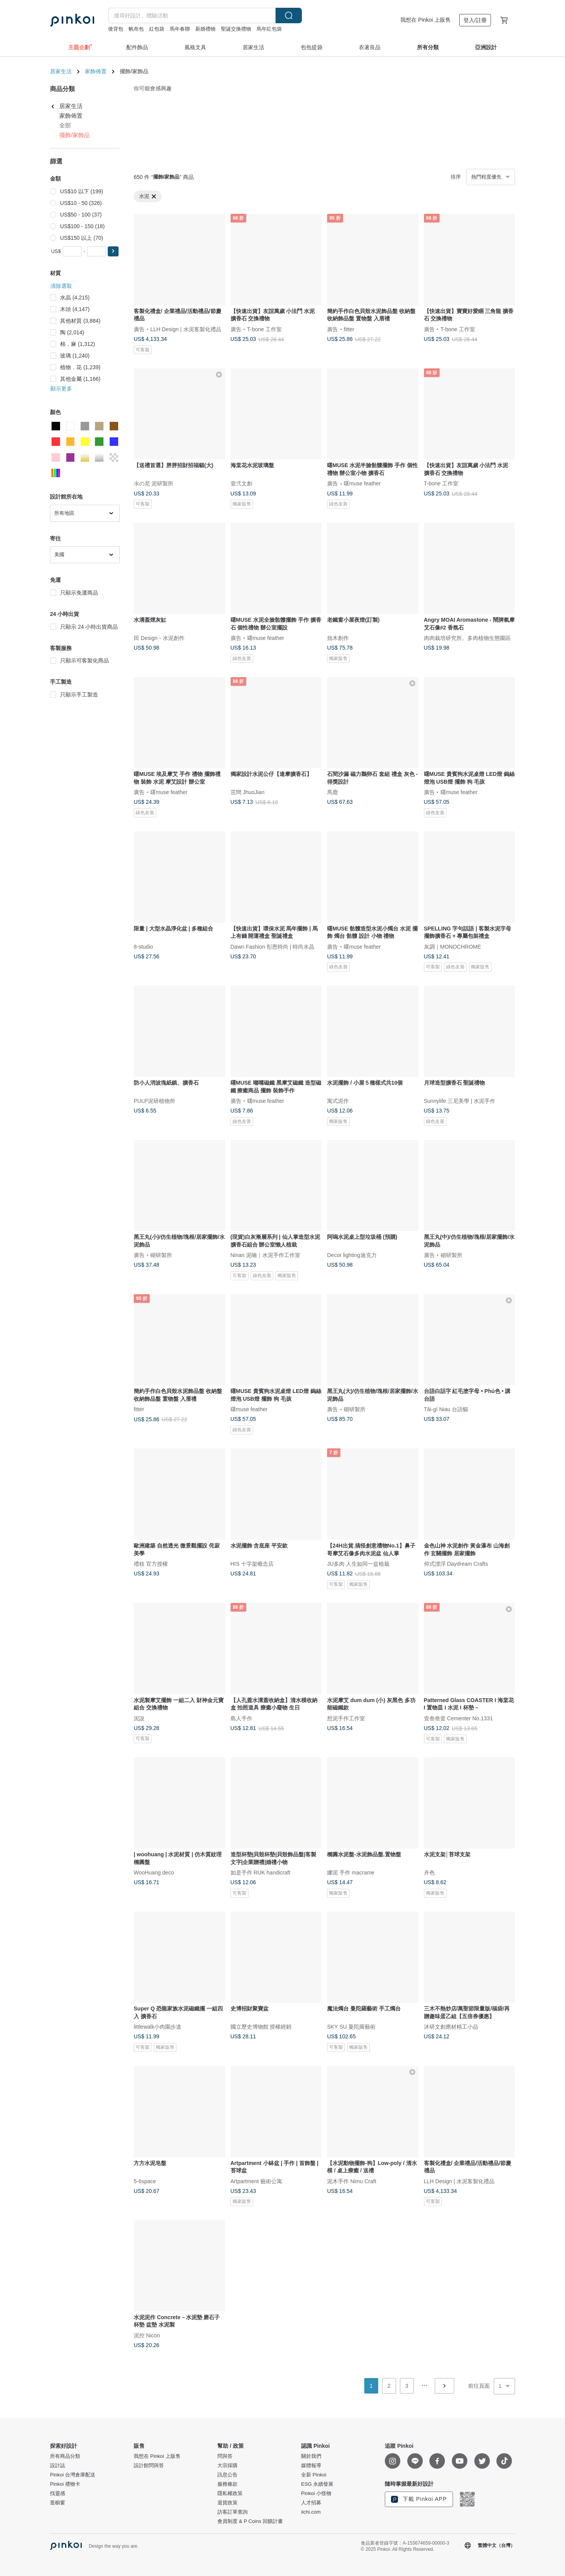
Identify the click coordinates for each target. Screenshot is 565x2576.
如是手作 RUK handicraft (261, 1872)
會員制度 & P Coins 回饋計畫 (250, 2521)
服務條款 (227, 2484)
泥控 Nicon (147, 2335)
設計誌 (57, 2465)
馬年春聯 (180, 29)
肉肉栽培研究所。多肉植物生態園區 (467, 638)
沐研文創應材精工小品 (451, 2027)
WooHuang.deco (154, 1872)
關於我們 (311, 2456)
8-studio (143, 946)
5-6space (145, 2181)
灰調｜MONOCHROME (452, 946)
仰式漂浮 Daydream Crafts (456, 1563)
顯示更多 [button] (61, 388)
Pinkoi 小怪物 (316, 2493)
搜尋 (288, 15)
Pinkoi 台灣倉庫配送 (72, 2475)
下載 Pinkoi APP (419, 2499)
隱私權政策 (230, 2493)
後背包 (115, 29)
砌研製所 (161, 1255)
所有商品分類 (65, 2456)
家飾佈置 (96, 71)
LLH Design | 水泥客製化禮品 (185, 329)
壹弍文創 (241, 483)
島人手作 (241, 1718)
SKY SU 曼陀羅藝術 (351, 2027)
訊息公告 (227, 2475)
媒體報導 (311, 2465)
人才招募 (311, 2502)
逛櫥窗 (57, 2502)
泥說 (139, 1718)
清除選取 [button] (61, 286)
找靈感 (57, 2493)
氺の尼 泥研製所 (153, 483)
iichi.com (311, 2512)
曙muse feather (362, 483)
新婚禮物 (205, 29)
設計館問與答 (149, 2465)
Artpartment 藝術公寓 (256, 2181)
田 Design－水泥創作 (159, 638)
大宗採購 (227, 2465)
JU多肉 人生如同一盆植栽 (358, 1563)
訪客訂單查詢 (232, 2512)
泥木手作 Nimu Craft (351, 2181)
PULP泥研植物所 (154, 1100)
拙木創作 (338, 638)
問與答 (225, 2456)
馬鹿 (332, 792)
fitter (349, 329)
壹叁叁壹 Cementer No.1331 (458, 1718)
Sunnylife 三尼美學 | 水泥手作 (460, 1100)
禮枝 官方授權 (151, 1563)
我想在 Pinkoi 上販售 (425, 20)
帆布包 (136, 29)
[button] (113, 251)
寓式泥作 (338, 1100)
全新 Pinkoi (313, 2475)
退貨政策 (227, 2502)
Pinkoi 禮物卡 (65, 2484)
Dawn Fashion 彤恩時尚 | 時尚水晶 (273, 946)
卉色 (429, 1872)
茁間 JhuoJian (248, 792)
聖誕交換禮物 (236, 29)
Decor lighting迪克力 (352, 1255)
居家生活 (61, 71)
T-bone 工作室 (264, 329)
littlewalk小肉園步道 (157, 2027)
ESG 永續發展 (317, 2484)
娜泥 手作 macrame (350, 1872)
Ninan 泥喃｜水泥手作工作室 (265, 1255)
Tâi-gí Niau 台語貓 (446, 1409)
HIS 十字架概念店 (252, 1563)
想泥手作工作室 (346, 1718)
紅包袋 (156, 29)
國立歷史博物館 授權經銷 (261, 2027)
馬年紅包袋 (269, 29)
